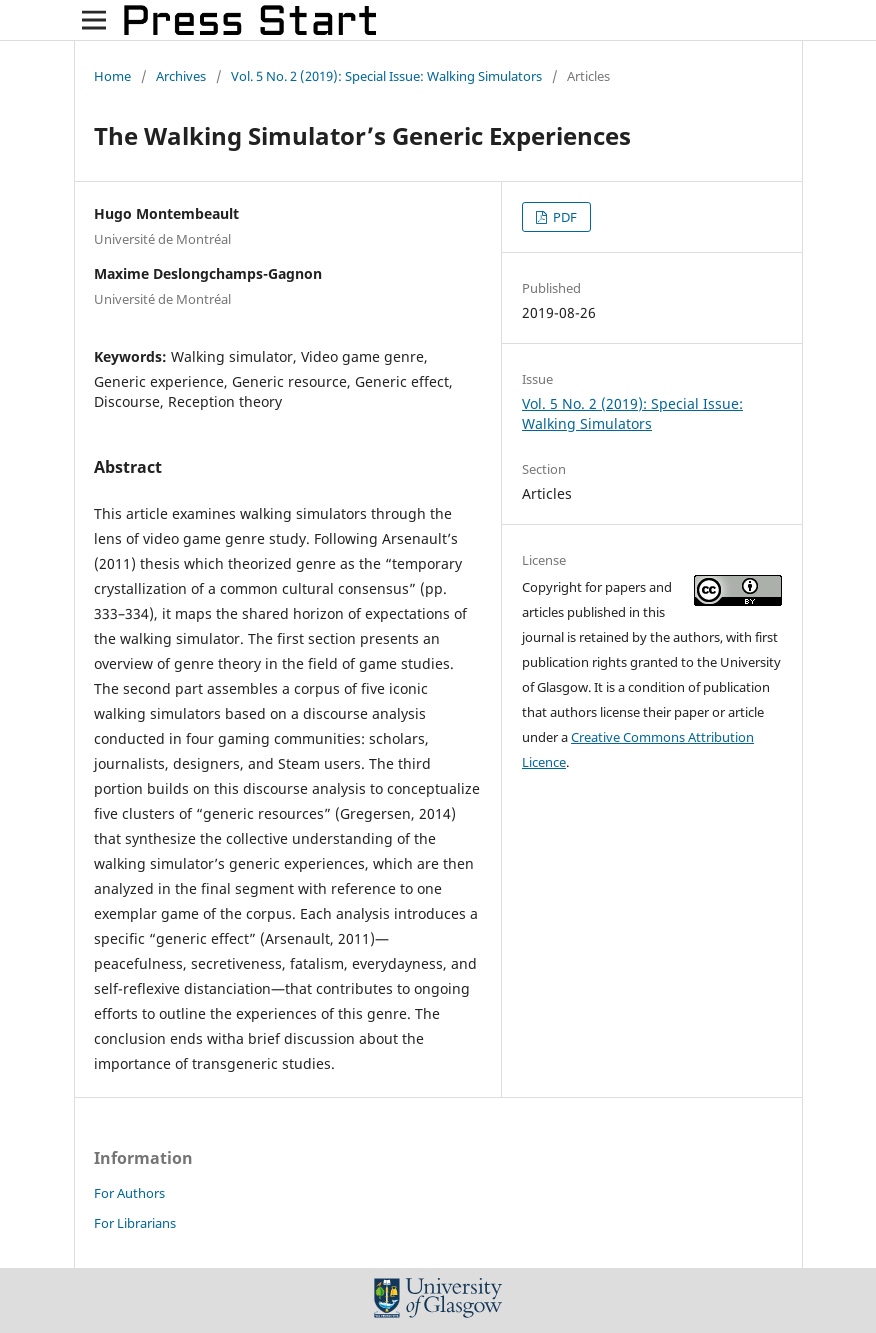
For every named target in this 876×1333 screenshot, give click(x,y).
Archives (181, 76)
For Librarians (135, 1223)
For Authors (129, 1193)
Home (112, 76)
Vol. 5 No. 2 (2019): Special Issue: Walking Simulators (386, 76)
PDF (563, 217)
